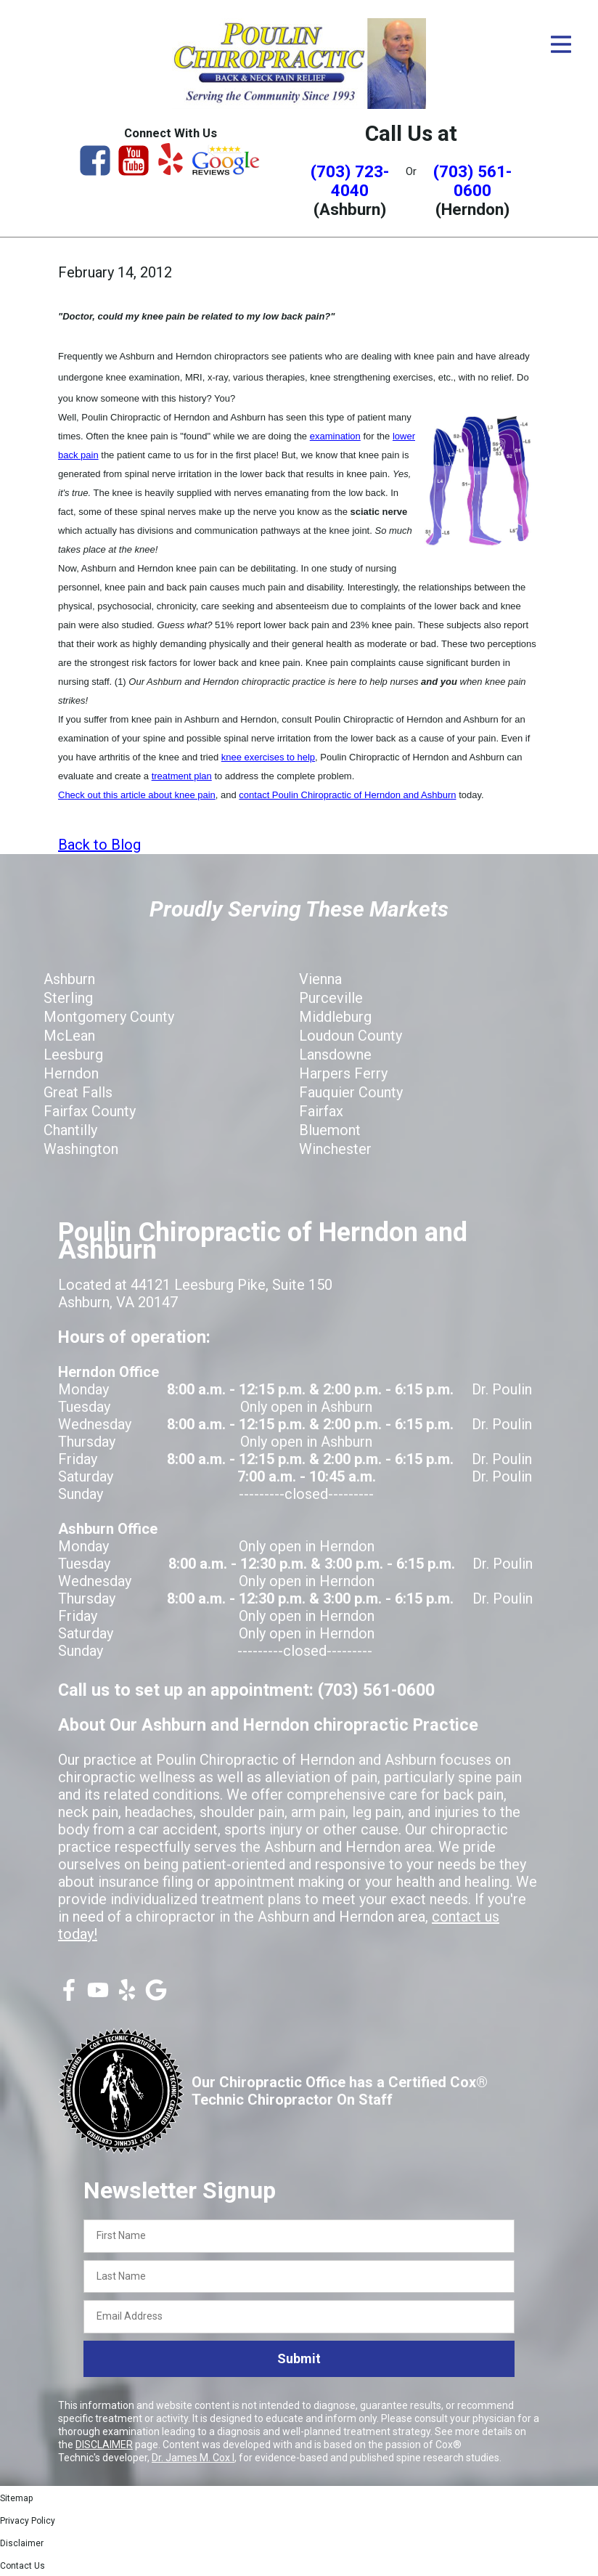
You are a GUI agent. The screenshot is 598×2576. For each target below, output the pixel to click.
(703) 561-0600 (472, 181)
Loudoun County (350, 1035)
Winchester (335, 1149)
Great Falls (78, 1092)
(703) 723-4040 (350, 181)
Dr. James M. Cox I (193, 2457)
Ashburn (69, 979)
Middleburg (335, 1016)
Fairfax (321, 1111)
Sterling (68, 998)
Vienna (320, 979)
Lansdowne (335, 1054)
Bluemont (330, 1130)
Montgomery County (109, 1016)
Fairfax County (90, 1111)
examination (335, 436)
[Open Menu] (561, 44)
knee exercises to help (268, 757)
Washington (81, 1149)
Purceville (331, 998)
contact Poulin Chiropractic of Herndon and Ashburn (347, 794)
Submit (299, 2358)
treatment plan (182, 776)
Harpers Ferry (343, 1073)
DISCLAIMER (104, 2444)
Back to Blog (99, 844)
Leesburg (73, 1054)
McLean (69, 1035)
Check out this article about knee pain (137, 794)
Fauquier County (351, 1092)
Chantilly (70, 1130)
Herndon (71, 1073)
